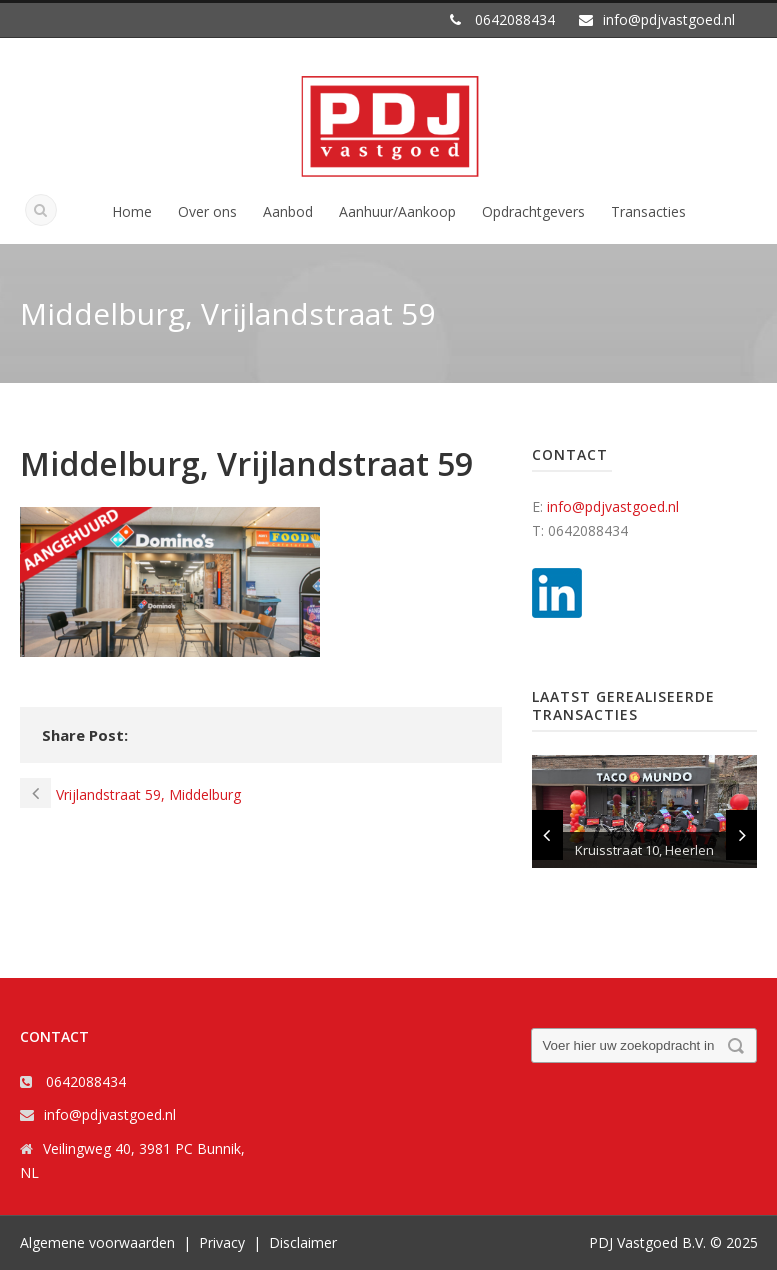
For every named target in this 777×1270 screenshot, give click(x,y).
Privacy (222, 1242)
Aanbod (288, 211)
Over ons (207, 211)
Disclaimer (303, 1242)
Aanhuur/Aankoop (397, 211)
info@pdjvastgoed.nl (613, 506)
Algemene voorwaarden (97, 1242)
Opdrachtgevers (533, 211)
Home (132, 211)
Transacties (648, 211)
